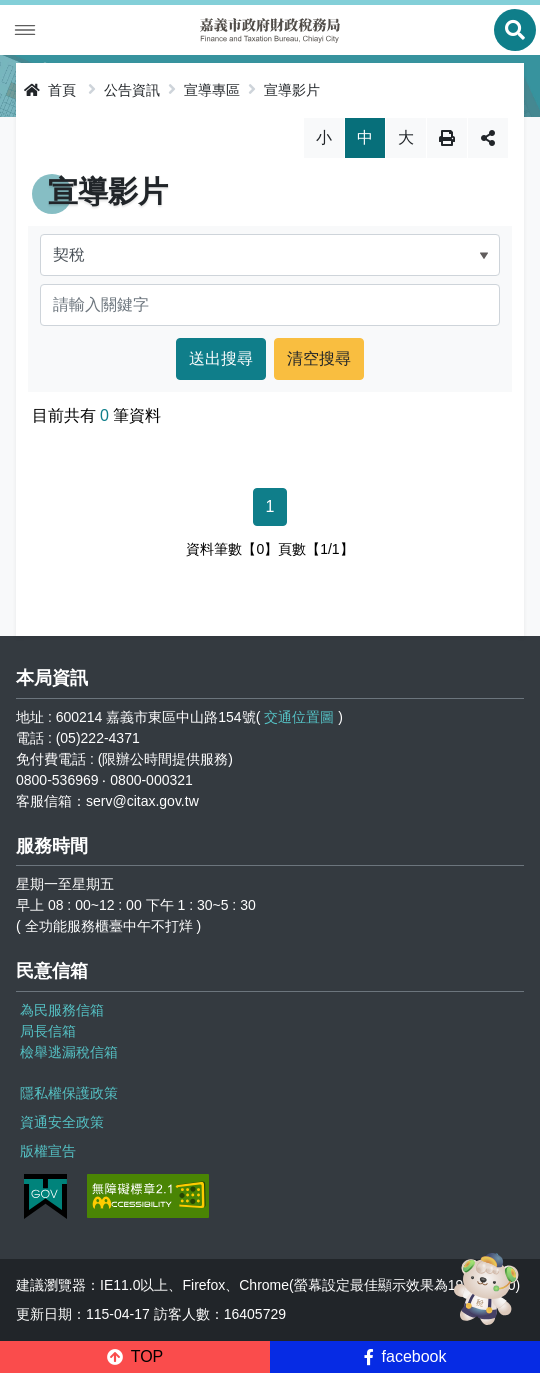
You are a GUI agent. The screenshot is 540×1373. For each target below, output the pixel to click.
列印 (447, 138)
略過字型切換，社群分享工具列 (270, 117)
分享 (488, 138)
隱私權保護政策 (69, 1093)
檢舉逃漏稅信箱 (69, 1052)
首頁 (50, 90)
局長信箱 (48, 1031)
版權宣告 (48, 1151)
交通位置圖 (299, 717)
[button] (135, 1357)
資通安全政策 (62, 1122)
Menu (25, 30)
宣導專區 (212, 90)
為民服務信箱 (62, 1010)
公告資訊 (132, 90)
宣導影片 (292, 90)
